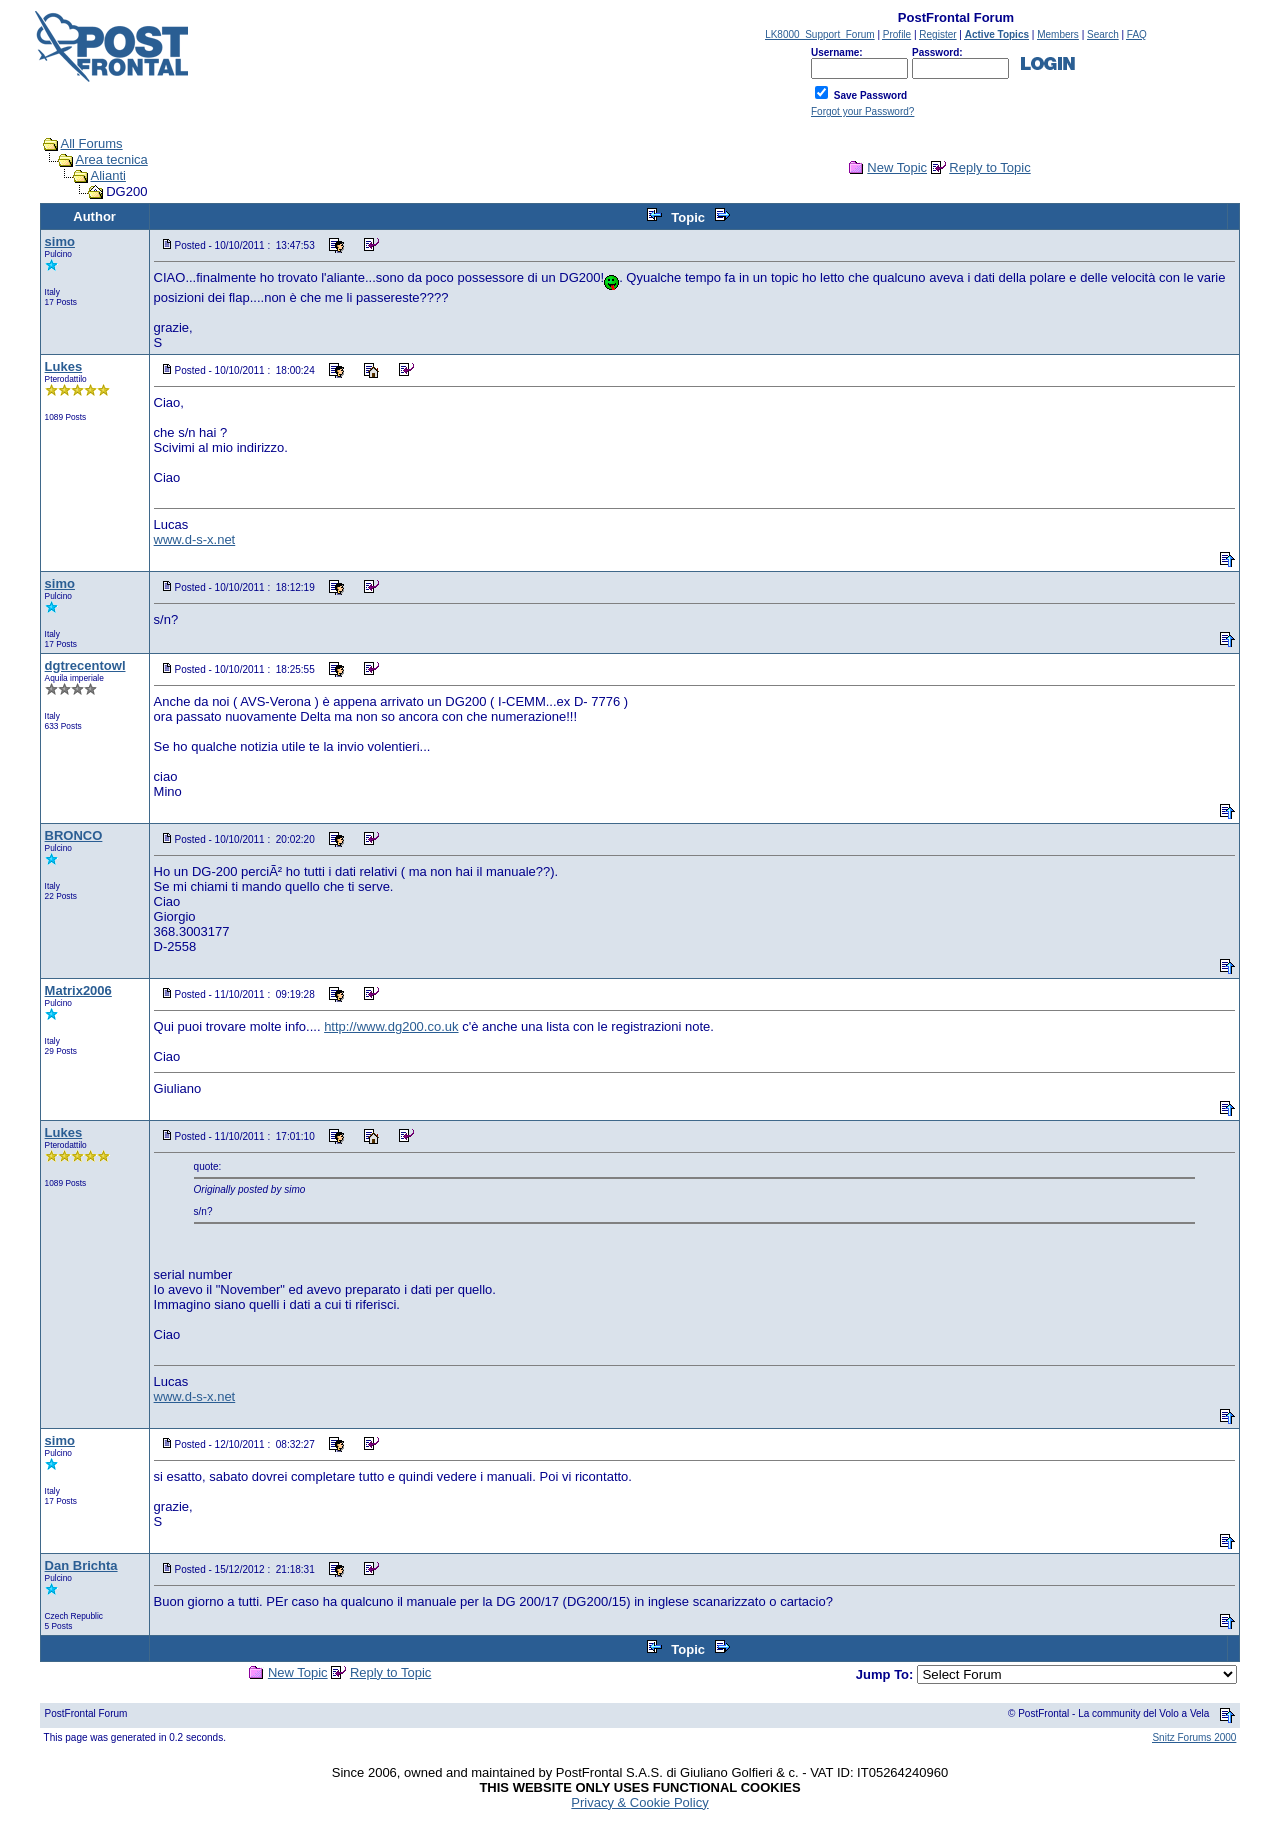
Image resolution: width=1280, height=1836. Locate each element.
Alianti (108, 175)
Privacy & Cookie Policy (639, 1802)
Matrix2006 (78, 990)
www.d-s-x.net (195, 539)
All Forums (92, 143)
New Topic (897, 167)
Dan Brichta (81, 1565)
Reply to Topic (989, 167)
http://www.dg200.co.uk (391, 1026)
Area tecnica (112, 159)
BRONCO (74, 835)
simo (60, 241)
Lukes (64, 366)
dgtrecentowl (85, 665)
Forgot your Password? (862, 111)
